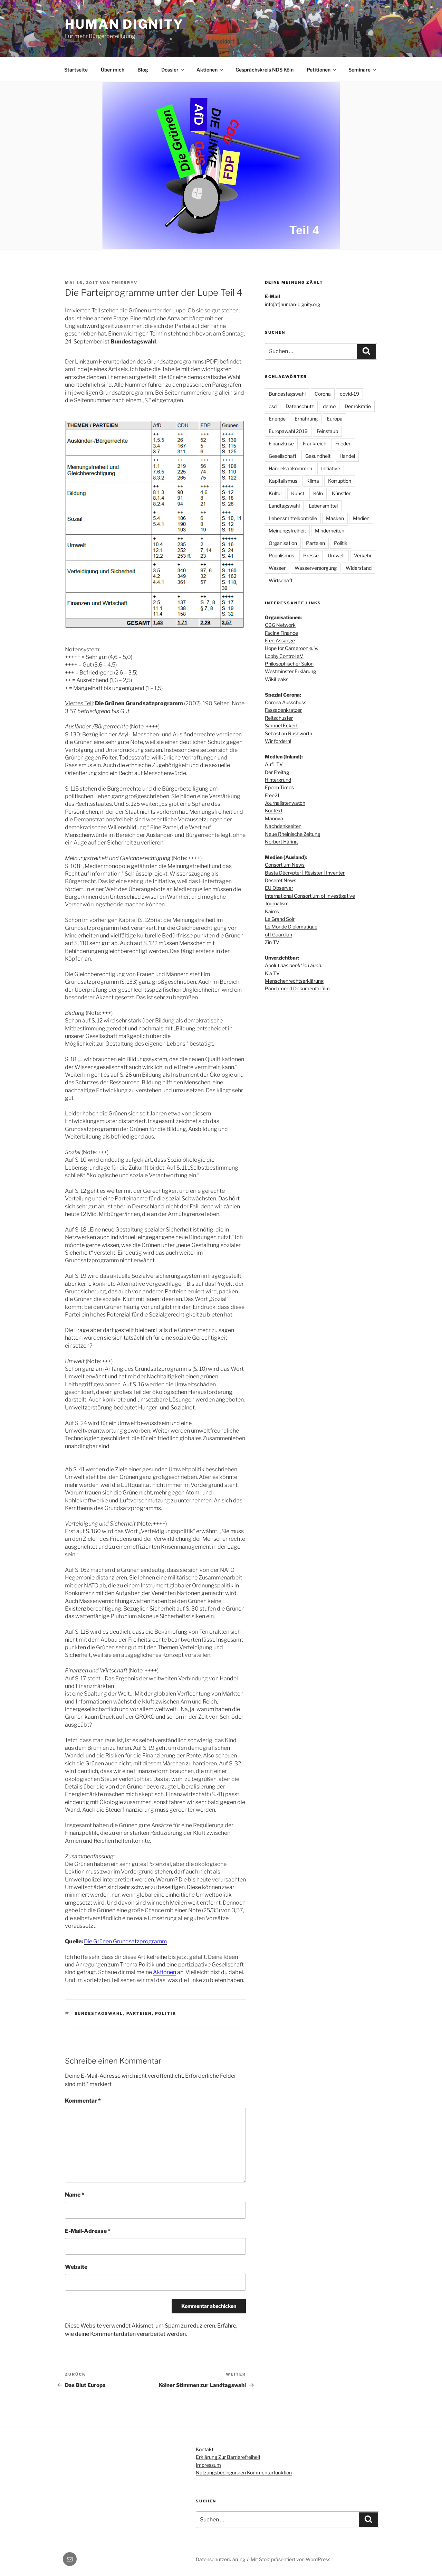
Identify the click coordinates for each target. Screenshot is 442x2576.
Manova (274, 818)
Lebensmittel (323, 506)
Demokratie (358, 406)
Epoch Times (279, 787)
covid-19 (349, 394)
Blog (142, 70)
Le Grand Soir (280, 919)
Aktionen (210, 70)
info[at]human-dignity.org (292, 304)
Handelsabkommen (290, 468)
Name (74, 2194)
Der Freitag (277, 772)
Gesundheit (317, 456)
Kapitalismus (283, 481)
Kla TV (272, 973)
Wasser (277, 568)
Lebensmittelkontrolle (293, 518)
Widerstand (359, 568)
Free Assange (280, 640)
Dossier (173, 70)
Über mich (112, 70)
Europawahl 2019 (288, 431)
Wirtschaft (280, 580)
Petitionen (322, 70)
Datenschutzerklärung (220, 2559)
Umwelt (336, 555)
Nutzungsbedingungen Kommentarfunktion (244, 2472)
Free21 (272, 795)
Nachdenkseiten (283, 826)
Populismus (281, 555)
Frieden (343, 443)
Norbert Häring (281, 841)
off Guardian (278, 934)
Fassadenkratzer (283, 710)
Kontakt (204, 2449)
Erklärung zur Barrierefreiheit (228, 2457)
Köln (318, 493)
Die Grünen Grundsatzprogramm (125, 1941)
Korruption (339, 481)
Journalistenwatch (285, 803)
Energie (277, 419)
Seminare (362, 70)
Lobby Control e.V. (284, 656)
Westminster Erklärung (290, 671)
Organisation (283, 543)
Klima (312, 481)
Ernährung (306, 419)
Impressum (208, 2465)
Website (76, 2267)
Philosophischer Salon (289, 664)
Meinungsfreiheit (287, 531)
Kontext (273, 810)
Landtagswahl (284, 506)
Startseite (76, 70)
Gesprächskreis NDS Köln (265, 70)
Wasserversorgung (316, 568)
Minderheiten (329, 531)
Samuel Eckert (281, 725)
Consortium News (285, 865)
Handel (347, 456)
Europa (335, 419)
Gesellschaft (282, 456)
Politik (165, 2013)
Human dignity (124, 24)
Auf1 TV (274, 764)
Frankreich (314, 443)
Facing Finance (281, 633)
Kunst (297, 493)
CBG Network (280, 625)
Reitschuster (279, 718)
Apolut (293, 965)
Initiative (330, 468)
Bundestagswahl (99, 2013)
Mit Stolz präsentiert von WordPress (290, 2559)
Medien (361, 518)
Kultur (275, 493)
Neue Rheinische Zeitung (292, 834)
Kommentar (83, 2100)
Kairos (272, 911)
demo (329, 406)
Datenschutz (300, 406)
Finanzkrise (281, 443)
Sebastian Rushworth (288, 733)
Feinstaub (327, 431)
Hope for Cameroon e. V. (291, 648)
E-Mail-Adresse (87, 2231)
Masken (335, 518)
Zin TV (272, 942)
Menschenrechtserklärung (294, 981)
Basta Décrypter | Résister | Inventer (305, 873)
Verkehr (363, 555)
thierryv (124, 282)
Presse (311, 555)
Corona (323, 394)
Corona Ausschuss (285, 702)
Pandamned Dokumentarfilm (297, 988)
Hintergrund (278, 780)
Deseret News (280, 880)
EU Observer (279, 888)
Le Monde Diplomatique (291, 927)
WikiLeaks (276, 679)
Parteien (139, 2013)
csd (273, 406)
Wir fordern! (278, 741)
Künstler (341, 493)
